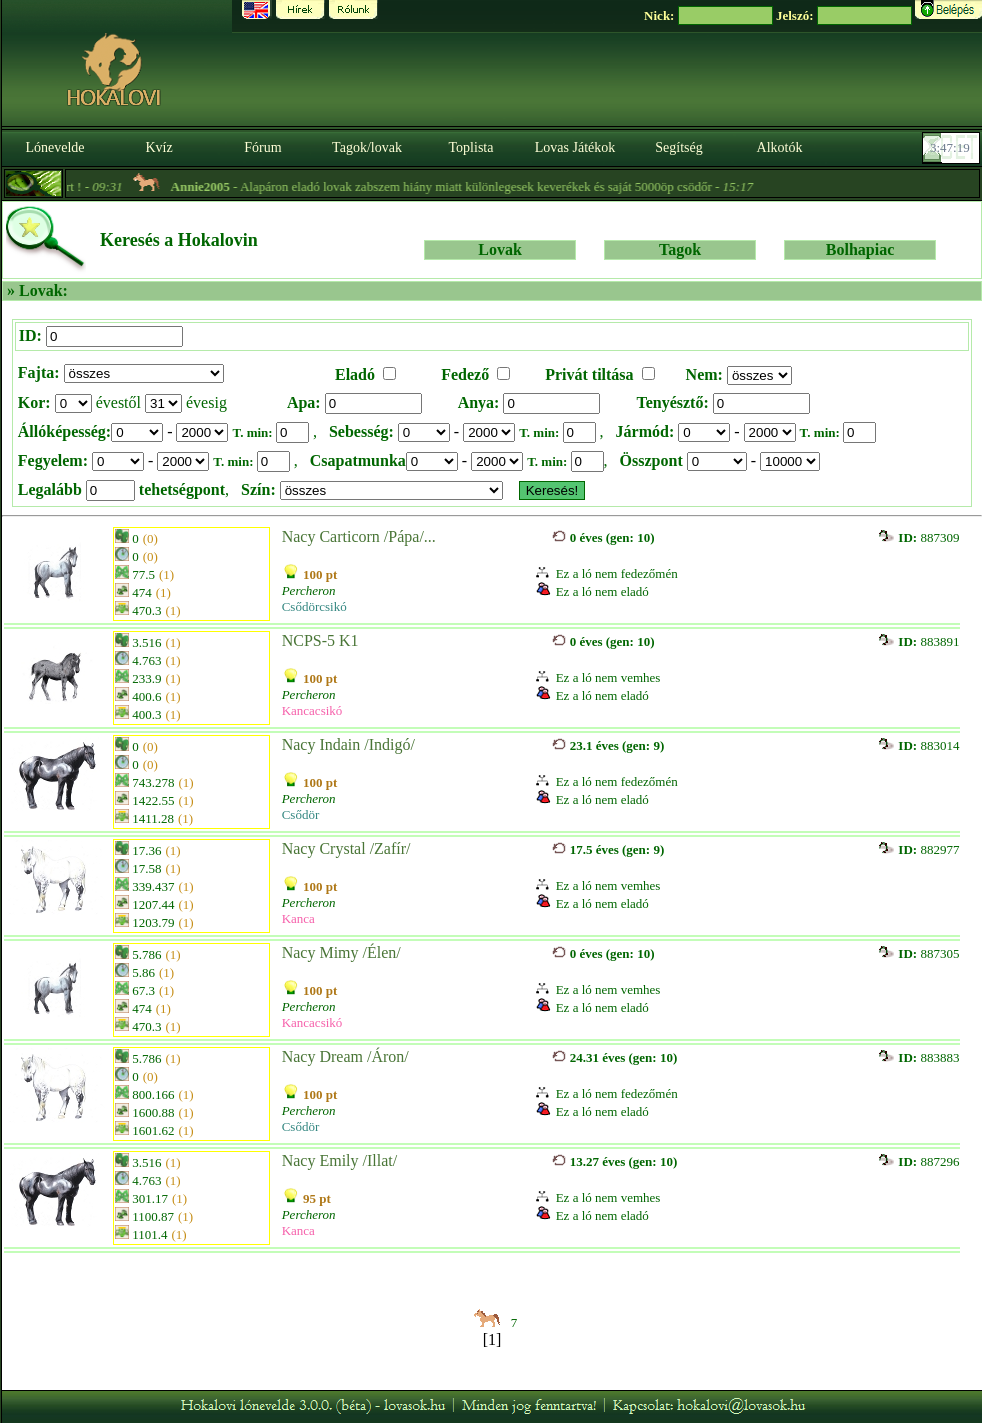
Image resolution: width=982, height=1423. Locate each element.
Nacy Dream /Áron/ (345, 1056)
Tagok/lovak (367, 147)
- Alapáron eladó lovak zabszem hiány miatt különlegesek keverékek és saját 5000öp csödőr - (476, 186)
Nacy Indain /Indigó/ (348, 744)
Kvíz (158, 147)
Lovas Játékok (575, 147)
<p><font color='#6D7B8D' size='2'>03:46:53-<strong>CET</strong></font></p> (953, 148)
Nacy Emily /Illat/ (340, 1160)
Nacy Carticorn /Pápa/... (359, 536)
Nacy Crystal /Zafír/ (346, 848)
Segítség (678, 147)
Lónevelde (54, 147)
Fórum (262, 147)
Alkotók (780, 147)
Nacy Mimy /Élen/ (341, 952)
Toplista (471, 147)
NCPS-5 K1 (320, 640)
